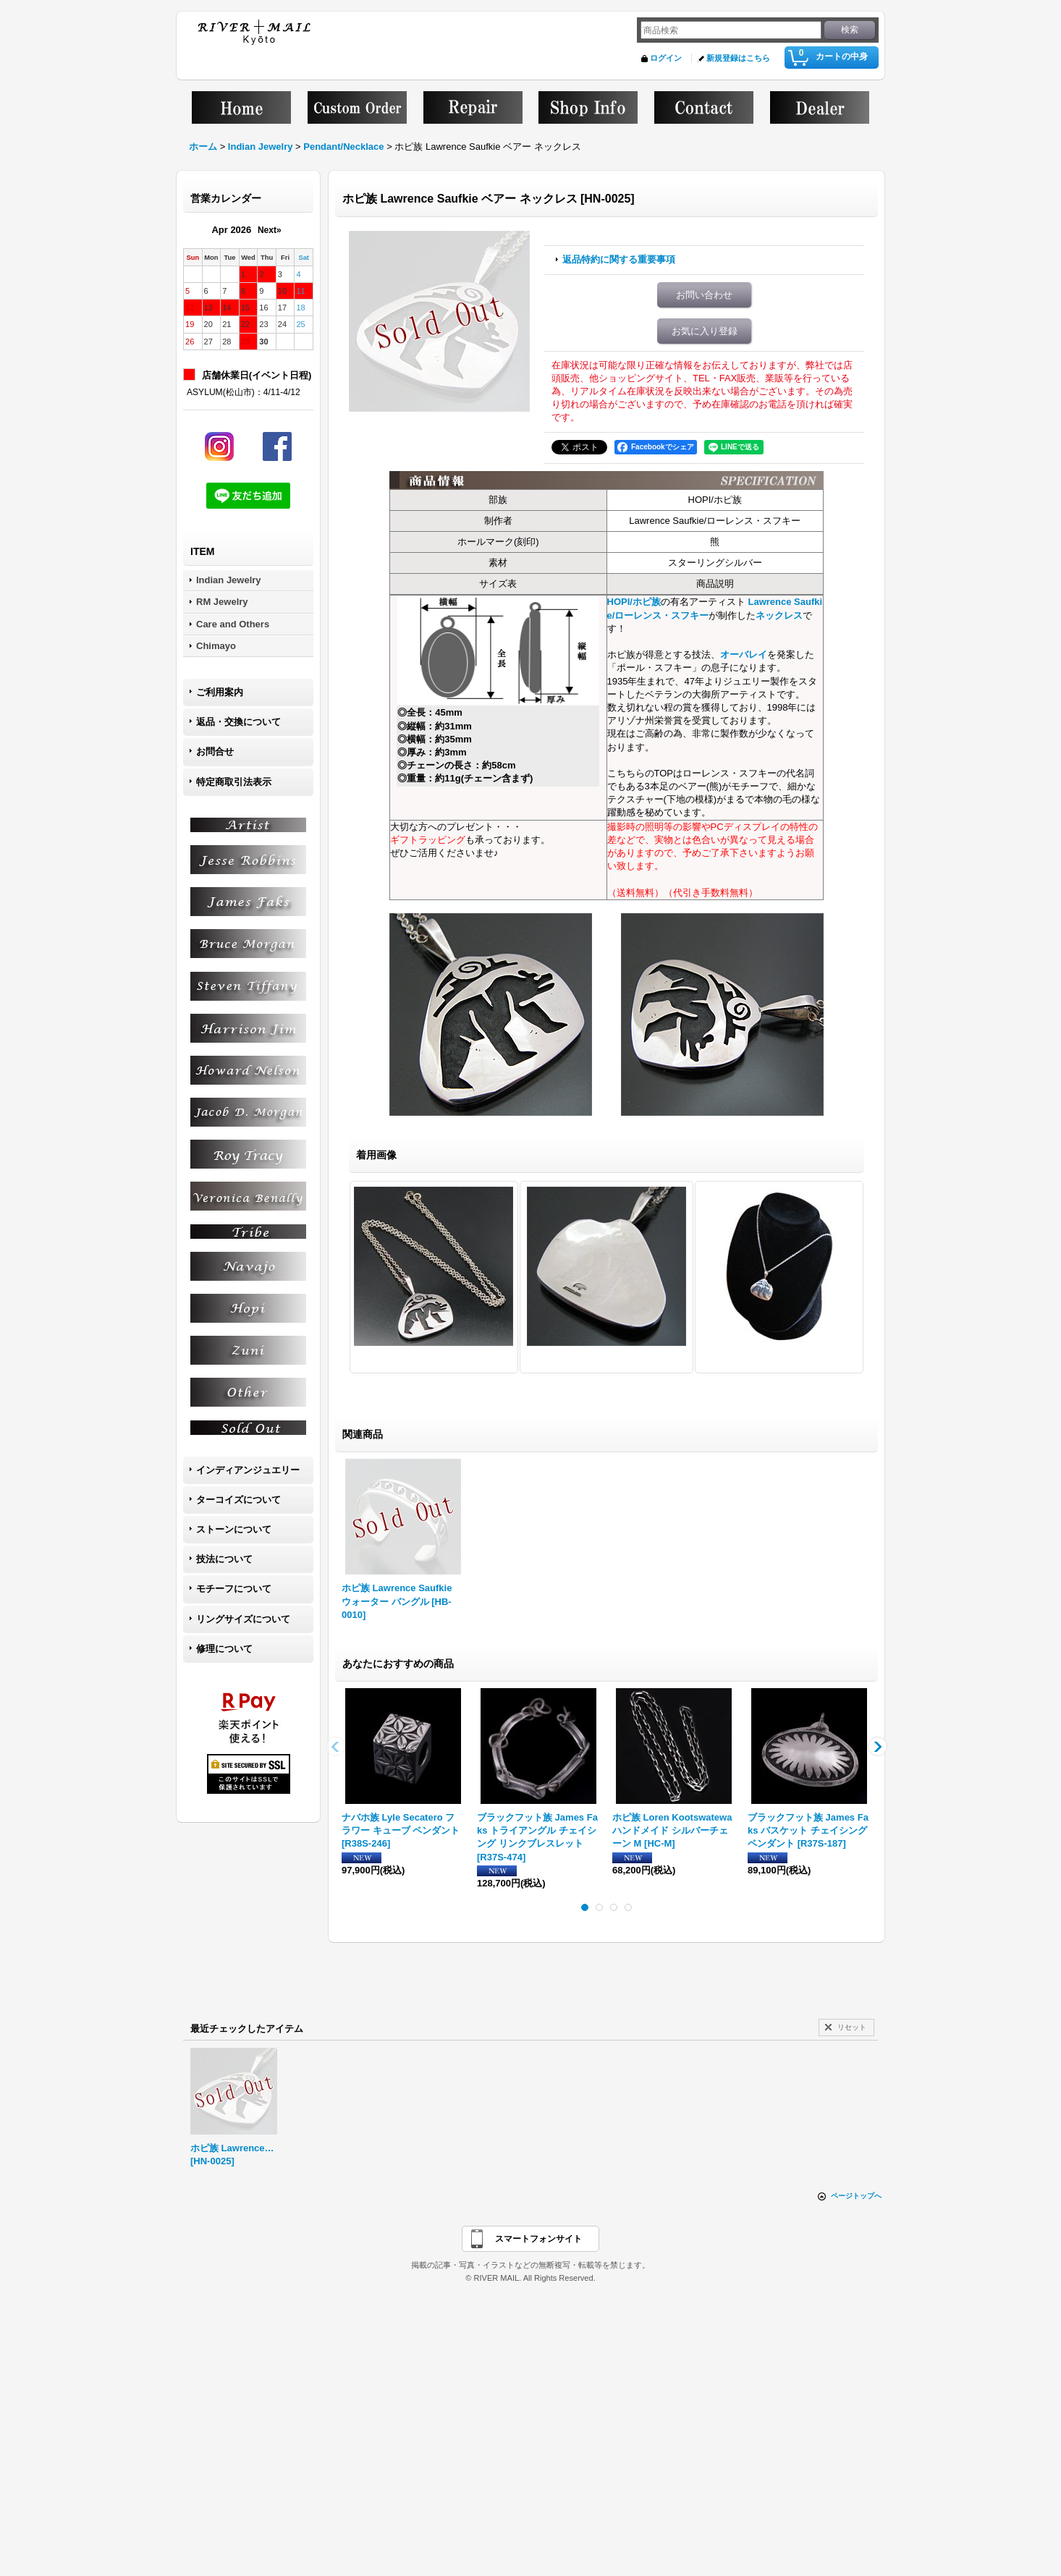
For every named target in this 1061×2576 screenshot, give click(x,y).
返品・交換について (238, 721)
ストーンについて (233, 1529)
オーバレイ (743, 654)
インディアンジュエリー (248, 1470)
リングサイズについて (243, 1619)
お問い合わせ (704, 294)
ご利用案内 (219, 692)
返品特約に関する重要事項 (618, 259)
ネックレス (779, 615)
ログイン (666, 58)
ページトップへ (856, 2196)
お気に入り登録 (704, 331)
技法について (224, 1559)
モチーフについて (233, 1588)
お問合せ (215, 751)
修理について (224, 1648)
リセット (851, 2027)
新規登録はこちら (738, 58)
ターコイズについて (238, 1499)
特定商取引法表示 (233, 781)
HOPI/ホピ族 (634, 601)
